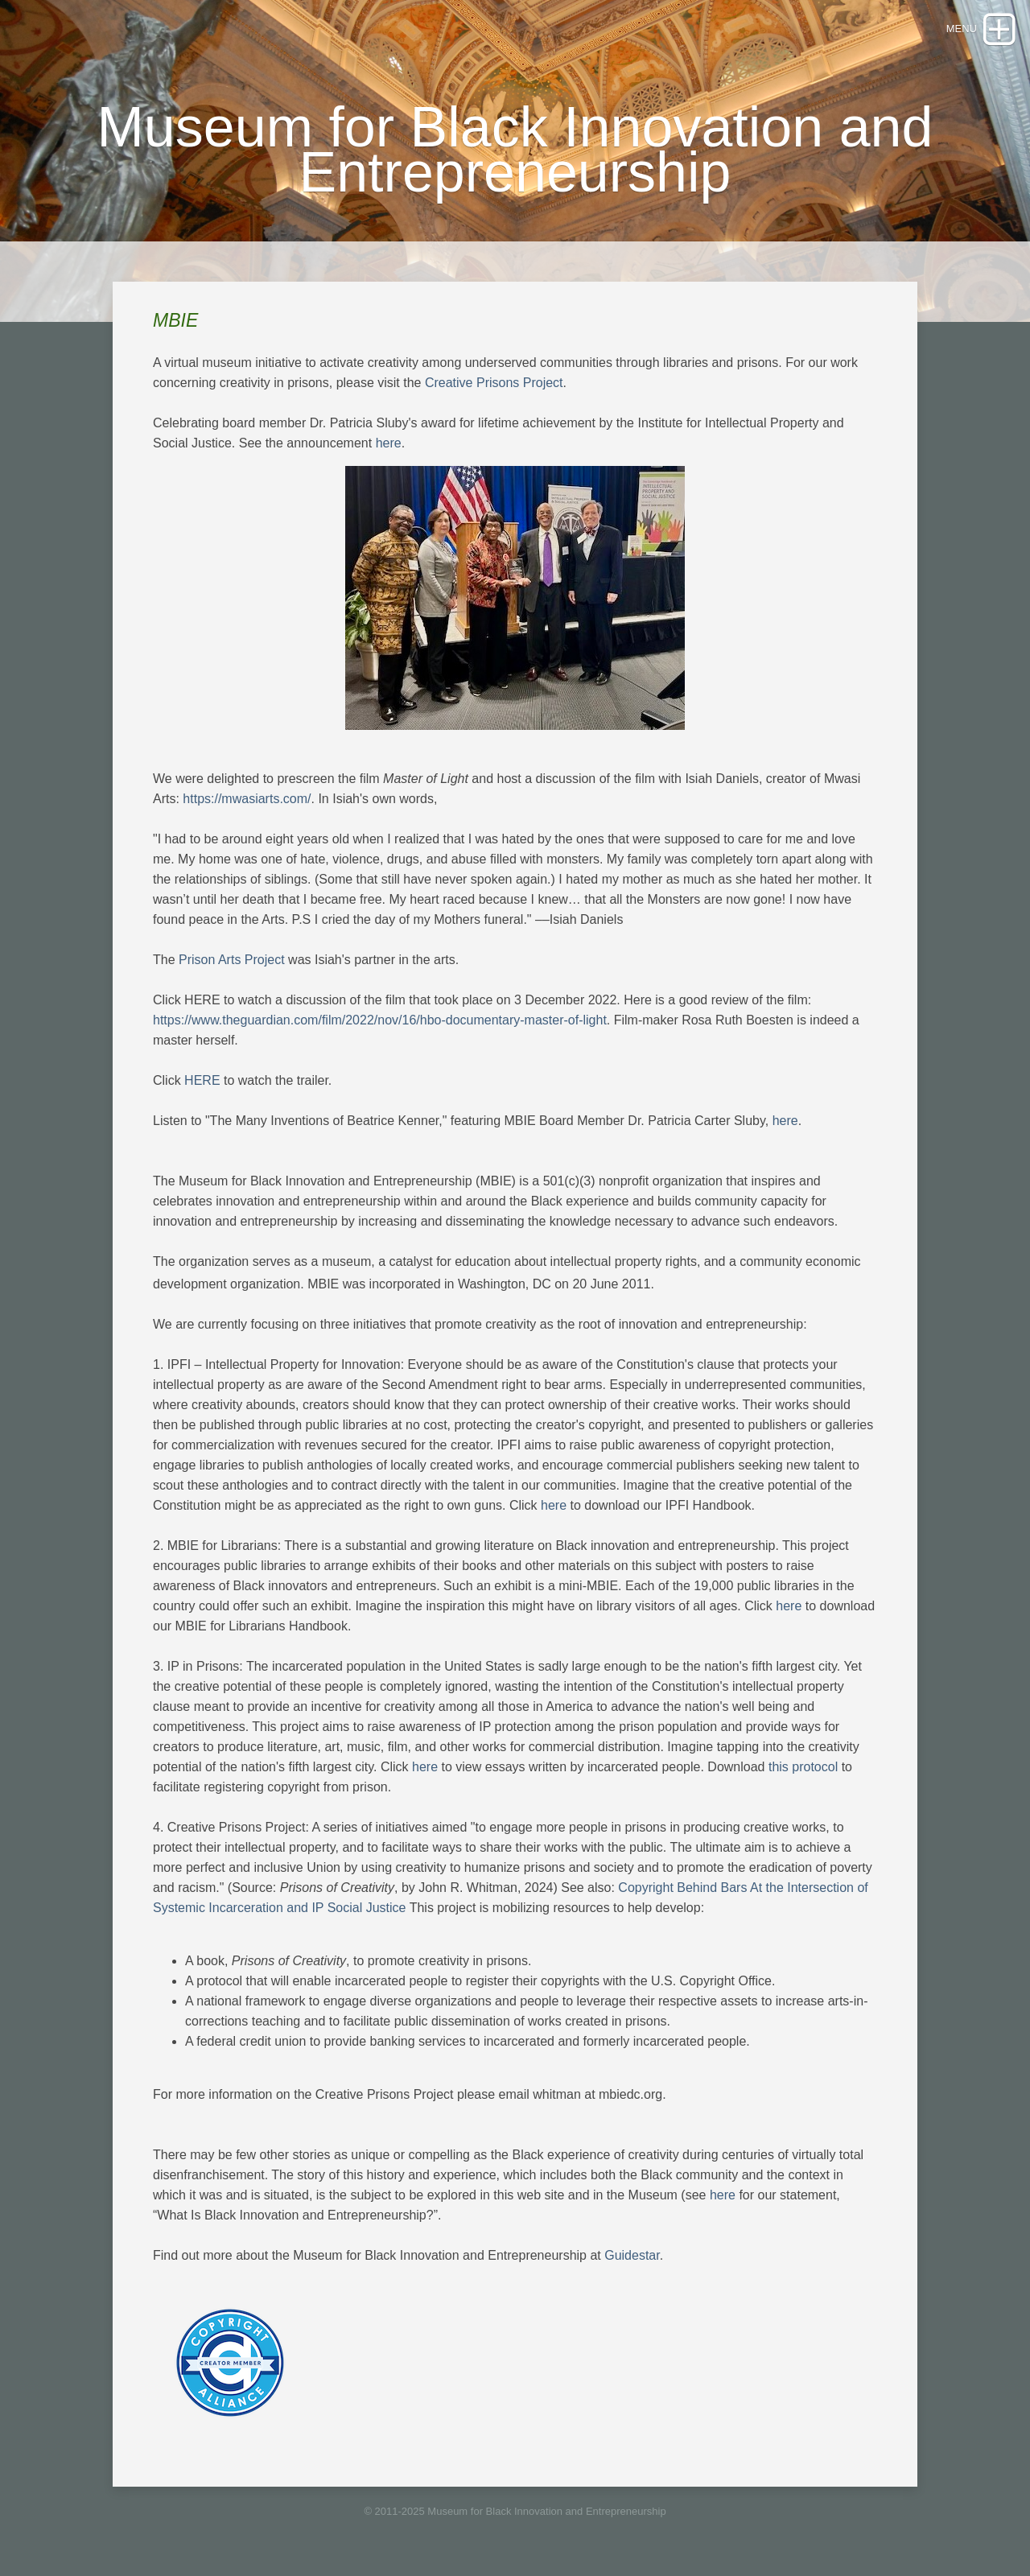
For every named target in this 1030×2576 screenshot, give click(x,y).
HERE (202, 1080)
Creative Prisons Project (494, 382)
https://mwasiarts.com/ (247, 799)
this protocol (803, 1767)
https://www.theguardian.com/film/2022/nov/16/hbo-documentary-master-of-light (380, 1020)
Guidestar (631, 2255)
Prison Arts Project (232, 960)
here (389, 443)
